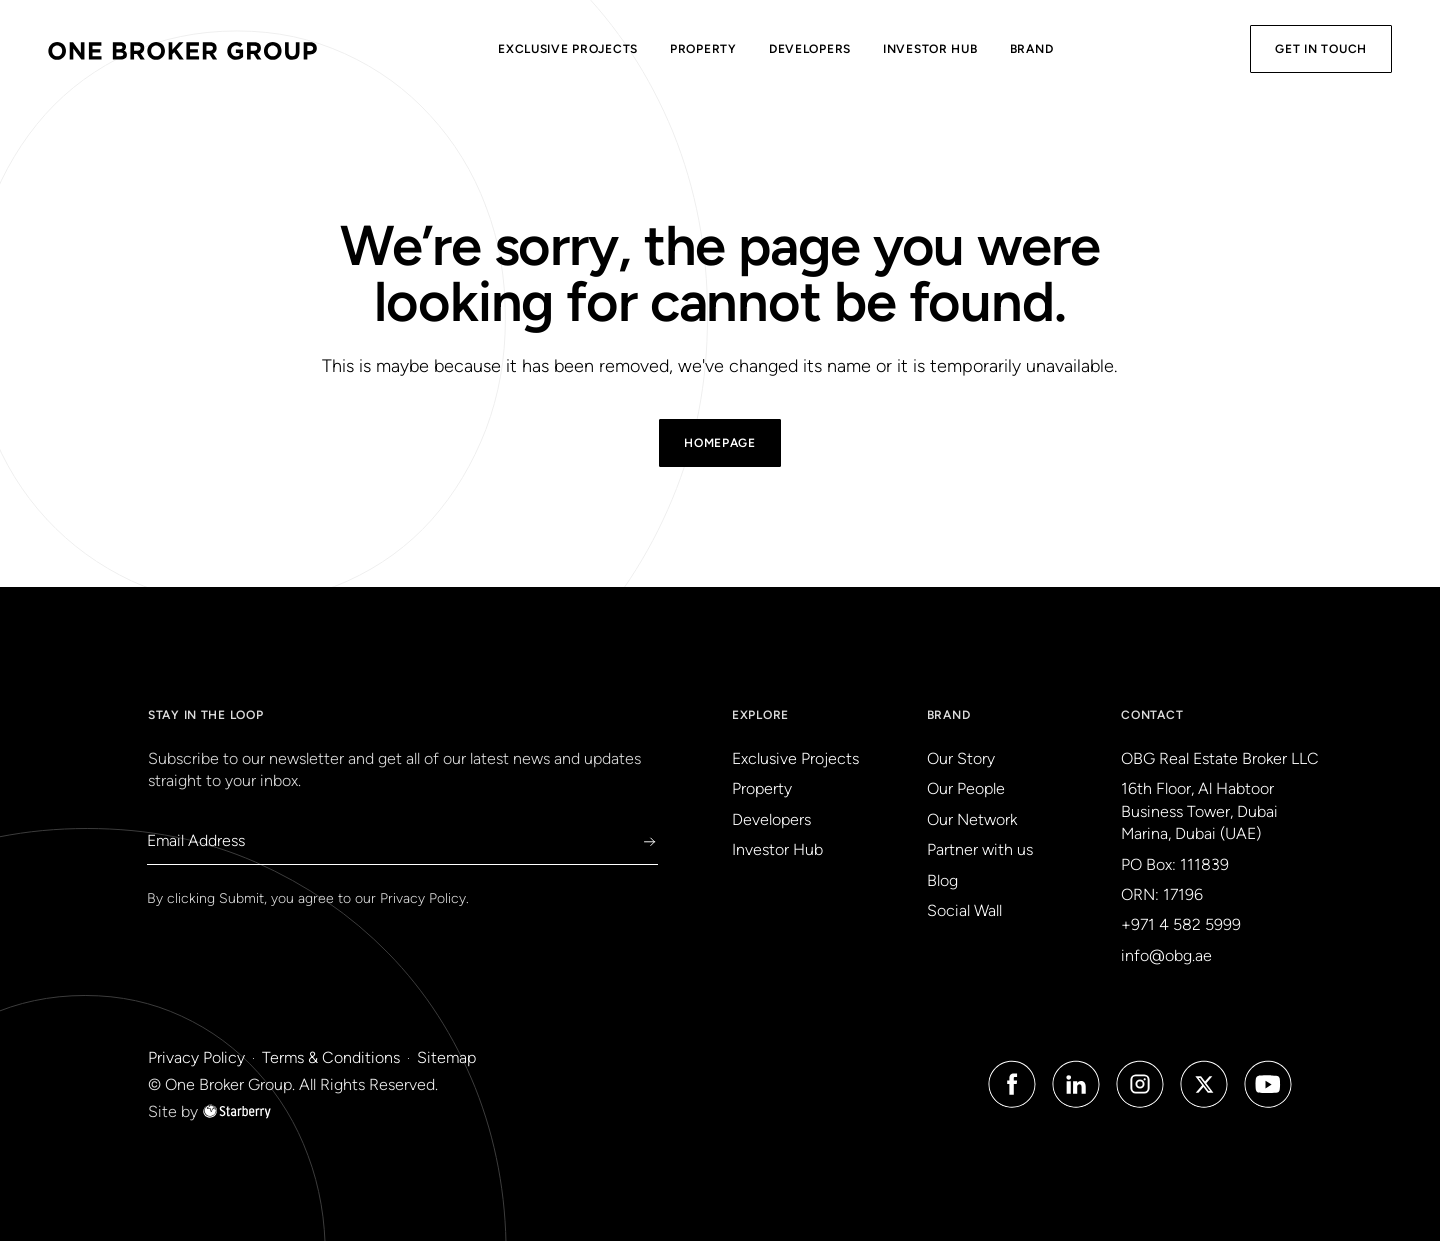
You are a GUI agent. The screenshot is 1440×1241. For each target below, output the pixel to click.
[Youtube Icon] (1268, 1084)
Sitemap (446, 1057)
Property (703, 49)
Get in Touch (1321, 49)
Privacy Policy (423, 898)
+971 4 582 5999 (1181, 924)
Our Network (972, 819)
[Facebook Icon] (1012, 1084)
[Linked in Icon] (1076, 1084)
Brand (1032, 49)
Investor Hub (930, 49)
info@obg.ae (1166, 955)
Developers (810, 49)
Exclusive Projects (568, 49)
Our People (966, 788)
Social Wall (964, 910)
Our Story (961, 758)
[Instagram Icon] (1140, 1084)
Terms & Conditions (331, 1057)
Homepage (720, 443)
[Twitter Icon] (1204, 1084)
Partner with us (980, 849)
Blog (942, 880)
